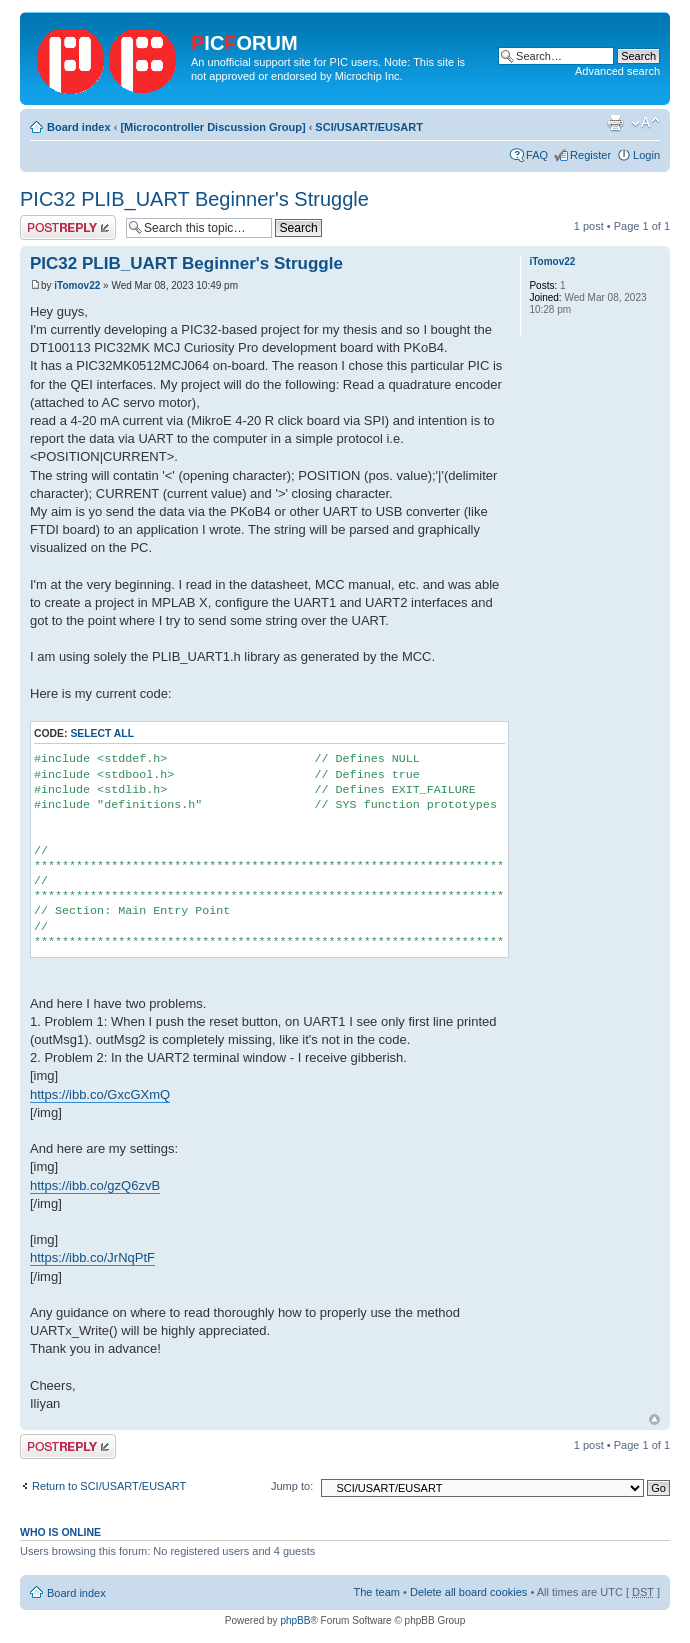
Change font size (645, 123)
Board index (79, 127)
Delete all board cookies (468, 1592)
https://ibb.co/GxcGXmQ (100, 1094)
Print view (615, 123)
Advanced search (617, 71)
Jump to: (292, 1486)
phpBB (295, 1620)
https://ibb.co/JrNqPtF (92, 1257)
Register (590, 155)
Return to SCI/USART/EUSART (109, 1486)
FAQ (537, 155)
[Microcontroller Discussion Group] (212, 127)
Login (646, 155)
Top (654, 1419)
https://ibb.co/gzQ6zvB (95, 1185)
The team (377, 1592)
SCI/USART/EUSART (369, 127)
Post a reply (68, 227)
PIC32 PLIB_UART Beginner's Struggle (194, 199)
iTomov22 (77, 285)
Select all (102, 733)
